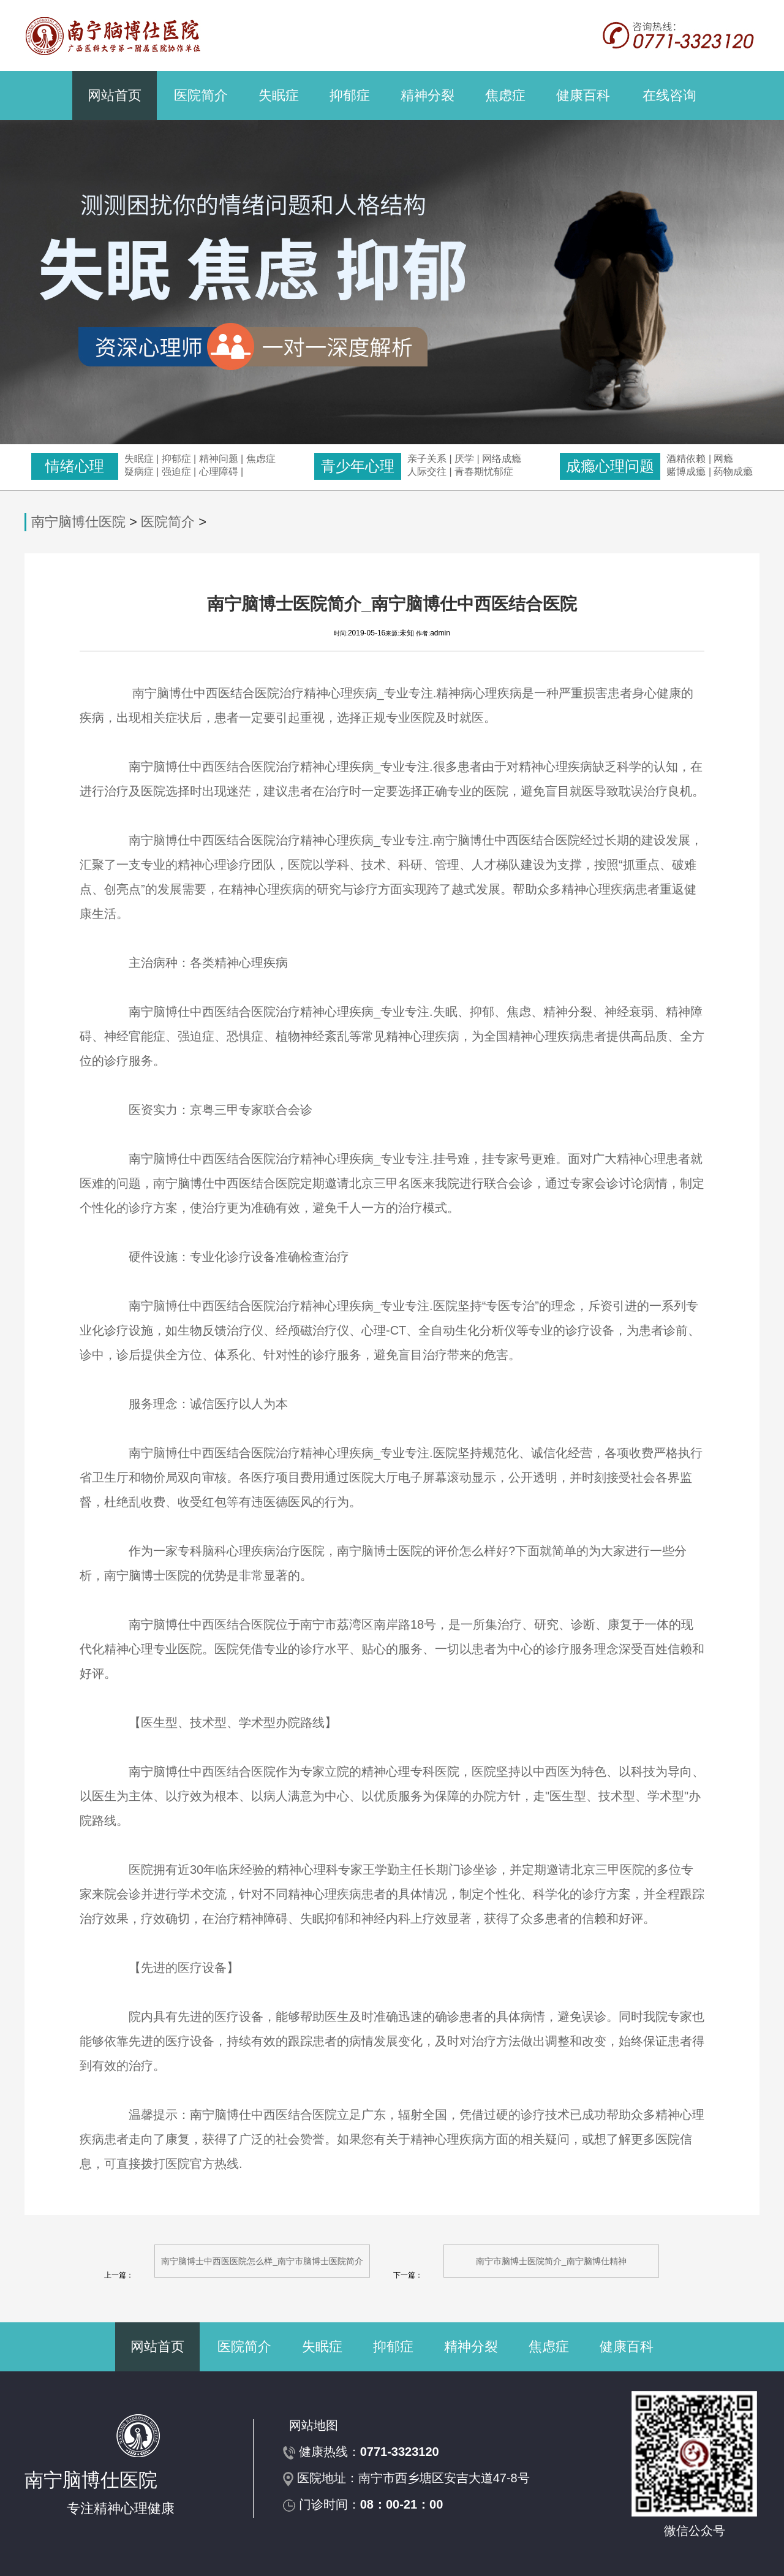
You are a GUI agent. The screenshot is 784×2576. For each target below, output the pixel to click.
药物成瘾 (733, 471)
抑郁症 (350, 95)
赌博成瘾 (686, 471)
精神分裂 (427, 95)
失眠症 (278, 95)
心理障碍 (218, 471)
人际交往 (427, 471)
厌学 (465, 458)
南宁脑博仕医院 (78, 521)
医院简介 (201, 95)
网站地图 (313, 2425)
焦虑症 (505, 95)
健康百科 (583, 95)
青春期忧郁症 (483, 471)
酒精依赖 (686, 458)
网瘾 (723, 458)
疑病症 (139, 471)
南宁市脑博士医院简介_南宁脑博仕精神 (551, 2261)
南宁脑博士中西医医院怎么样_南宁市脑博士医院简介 (262, 2261)
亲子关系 (427, 458)
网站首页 (114, 95)
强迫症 (176, 471)
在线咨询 (669, 95)
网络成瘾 (501, 458)
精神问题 (218, 458)
